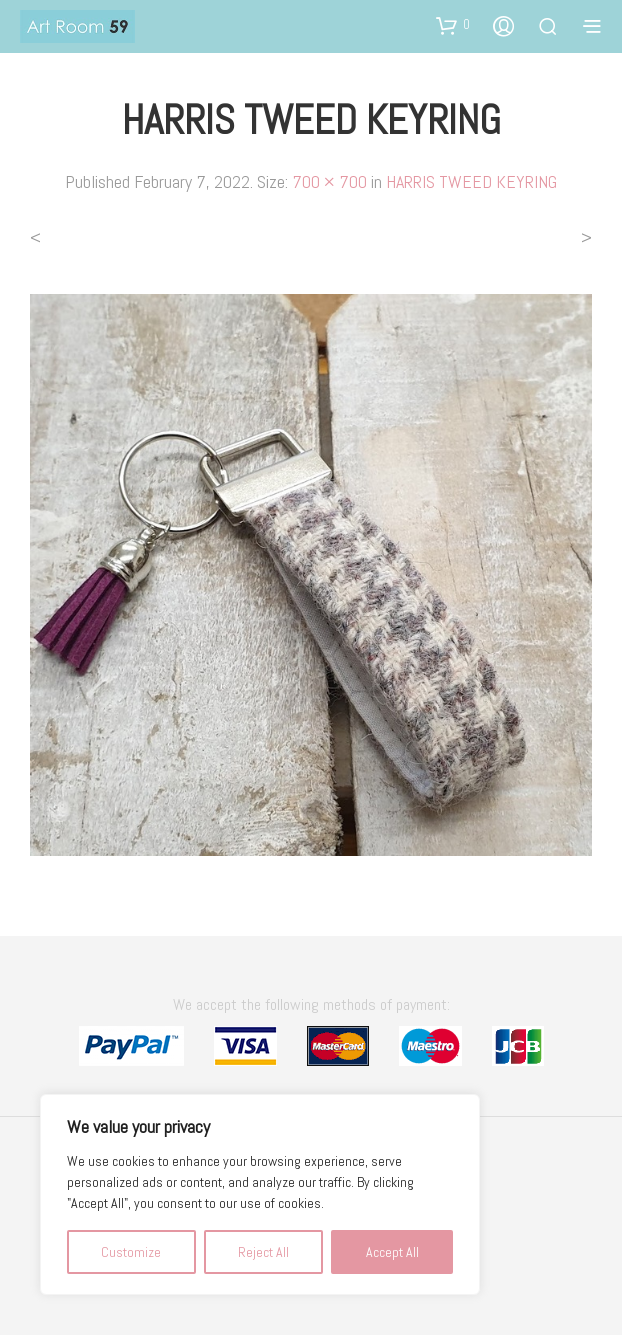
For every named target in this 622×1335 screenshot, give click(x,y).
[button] (453, 25)
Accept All (392, 1252)
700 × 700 (329, 181)
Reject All (263, 1252)
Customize (131, 1252)
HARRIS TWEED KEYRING (471, 181)
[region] (260, 1194)
